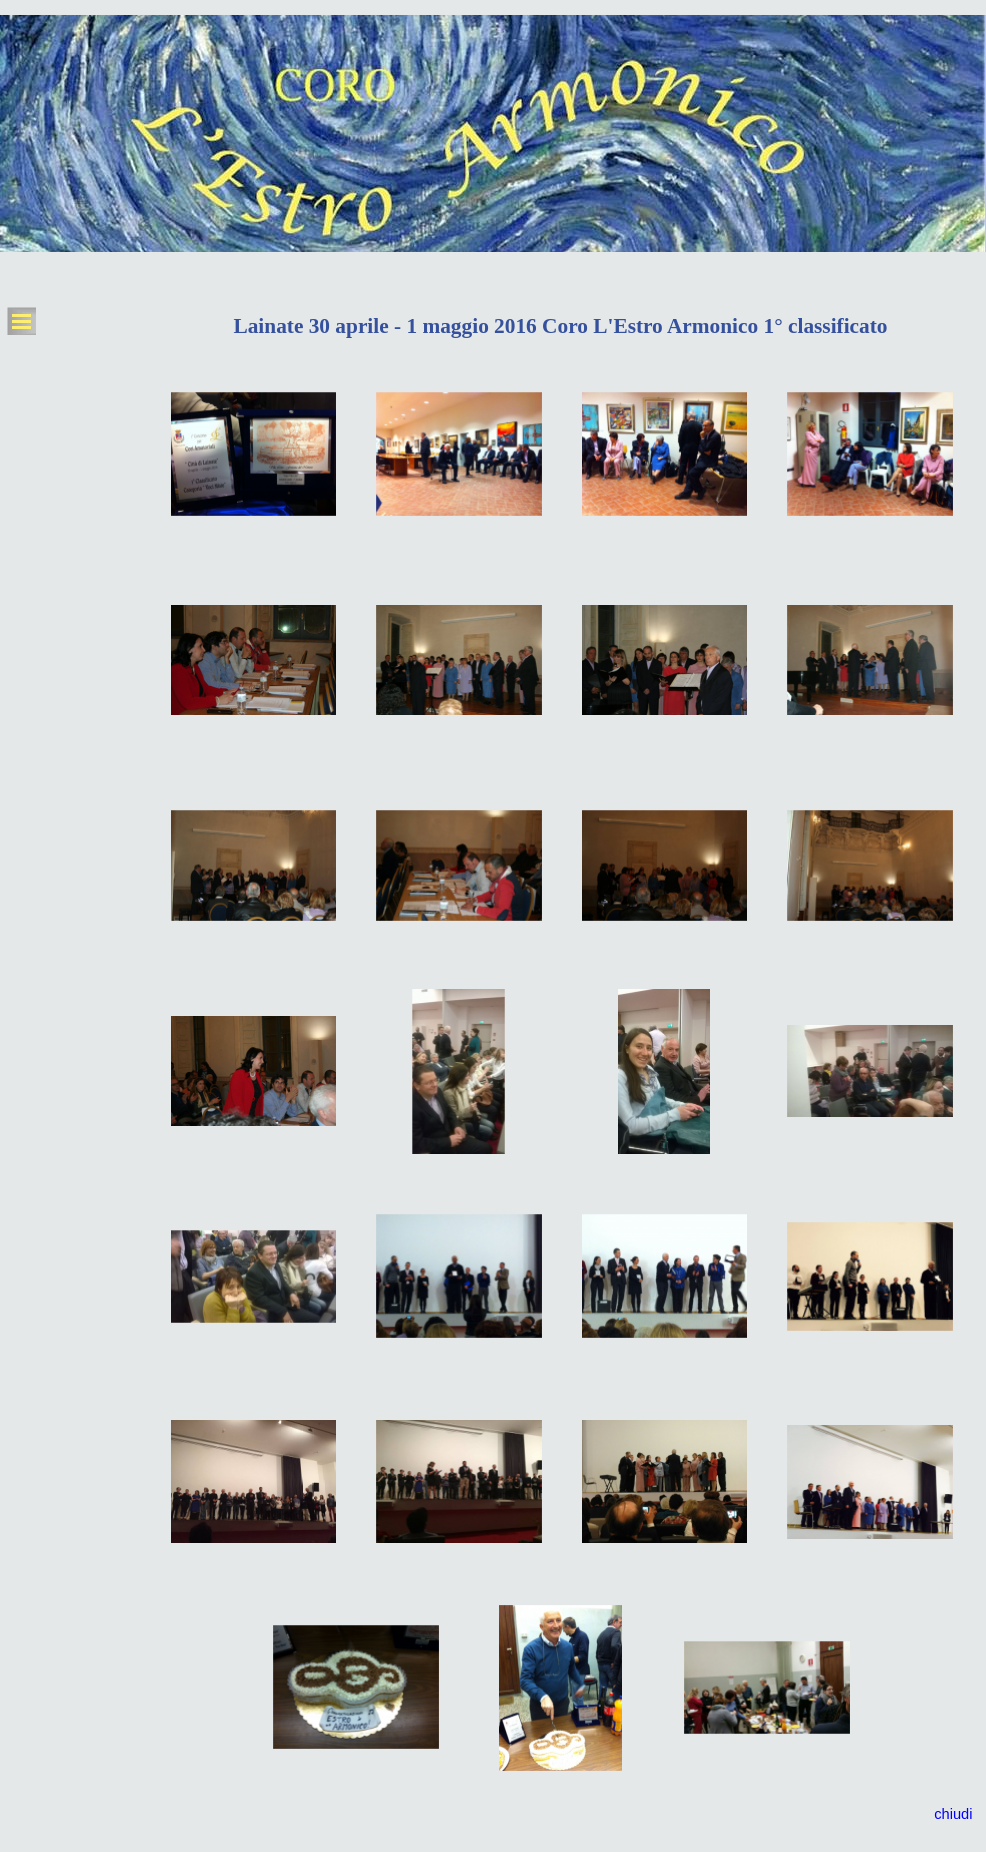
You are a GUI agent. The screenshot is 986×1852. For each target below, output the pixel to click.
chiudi (953, 1814)
